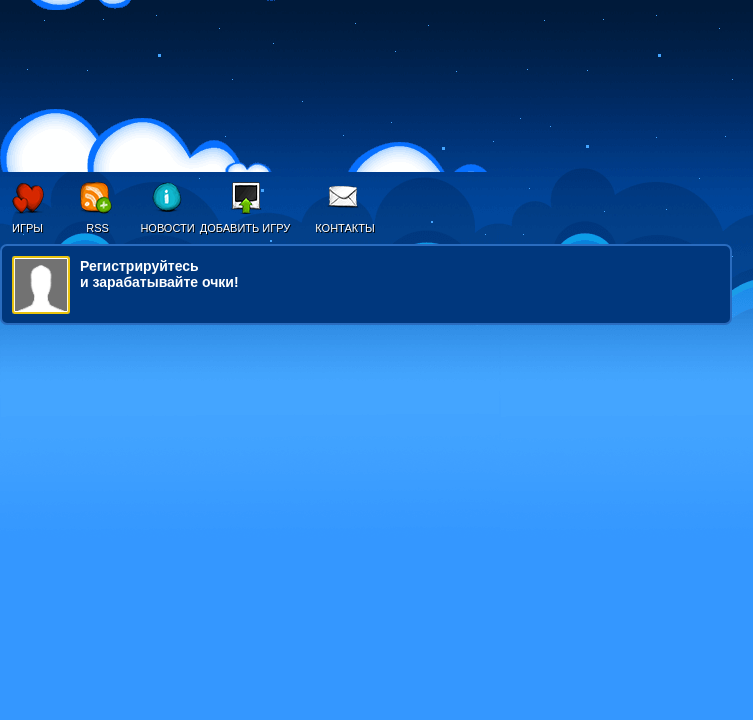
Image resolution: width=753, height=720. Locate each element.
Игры (27, 228)
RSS (97, 228)
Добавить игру (245, 228)
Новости (167, 228)
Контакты (344, 228)
